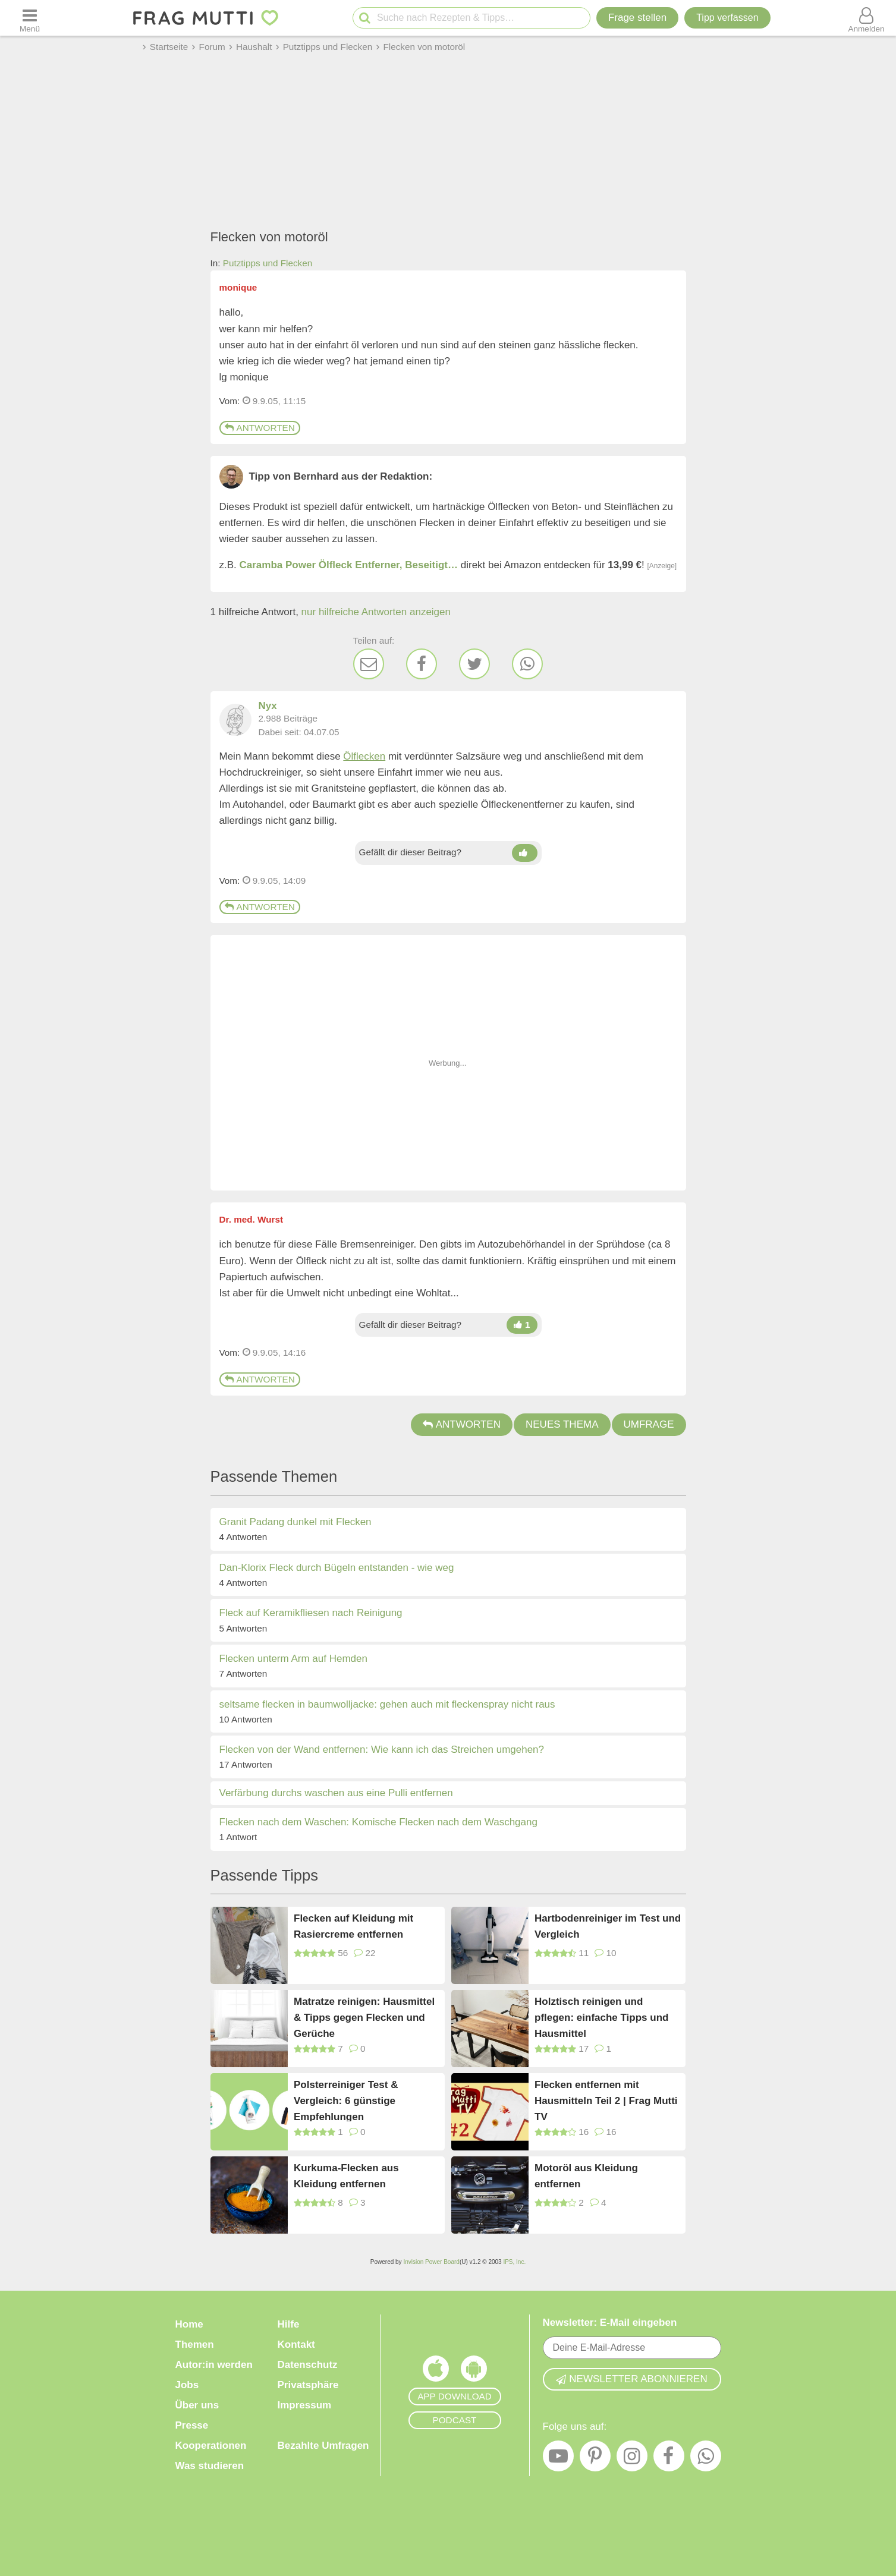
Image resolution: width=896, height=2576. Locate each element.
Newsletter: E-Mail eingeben (610, 2322)
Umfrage (649, 1424)
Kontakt (296, 2344)
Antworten (260, 428)
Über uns (197, 2405)
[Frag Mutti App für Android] (474, 2371)
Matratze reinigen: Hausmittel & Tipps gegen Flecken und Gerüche (364, 2017)
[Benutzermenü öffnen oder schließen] (866, 18)
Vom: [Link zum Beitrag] (229, 401)
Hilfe (289, 2324)
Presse (192, 2425)
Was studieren (209, 2465)
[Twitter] (474, 663)
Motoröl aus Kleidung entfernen (586, 2176)
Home (189, 2324)
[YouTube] (558, 2458)
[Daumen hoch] (524, 853)
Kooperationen (211, 2445)
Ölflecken (364, 756)
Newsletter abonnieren (631, 2379)
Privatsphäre (308, 2385)
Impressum (305, 2405)
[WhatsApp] (527, 663)
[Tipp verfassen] (727, 18)
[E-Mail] (368, 663)
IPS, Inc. (514, 2262)
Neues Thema (562, 1424)
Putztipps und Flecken (268, 263)
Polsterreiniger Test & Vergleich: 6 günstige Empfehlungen (346, 2100)
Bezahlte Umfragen (323, 2445)
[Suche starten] (364, 18)
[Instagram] (632, 2458)
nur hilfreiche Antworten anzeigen (376, 612)
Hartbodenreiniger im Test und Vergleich (608, 1926)
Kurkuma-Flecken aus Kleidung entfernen (346, 2176)
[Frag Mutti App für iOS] (436, 2371)
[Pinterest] (595, 2458)
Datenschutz (308, 2364)
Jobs (187, 2385)
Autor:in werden (214, 2364)
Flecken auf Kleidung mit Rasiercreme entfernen (353, 1926)
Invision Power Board (431, 2262)
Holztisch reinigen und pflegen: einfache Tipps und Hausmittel (601, 2017)
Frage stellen (637, 17)
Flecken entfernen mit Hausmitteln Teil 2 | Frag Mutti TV (606, 2100)
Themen (194, 2344)
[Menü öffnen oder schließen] (29, 18)
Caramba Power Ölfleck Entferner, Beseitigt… (349, 565)
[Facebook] (421, 663)
